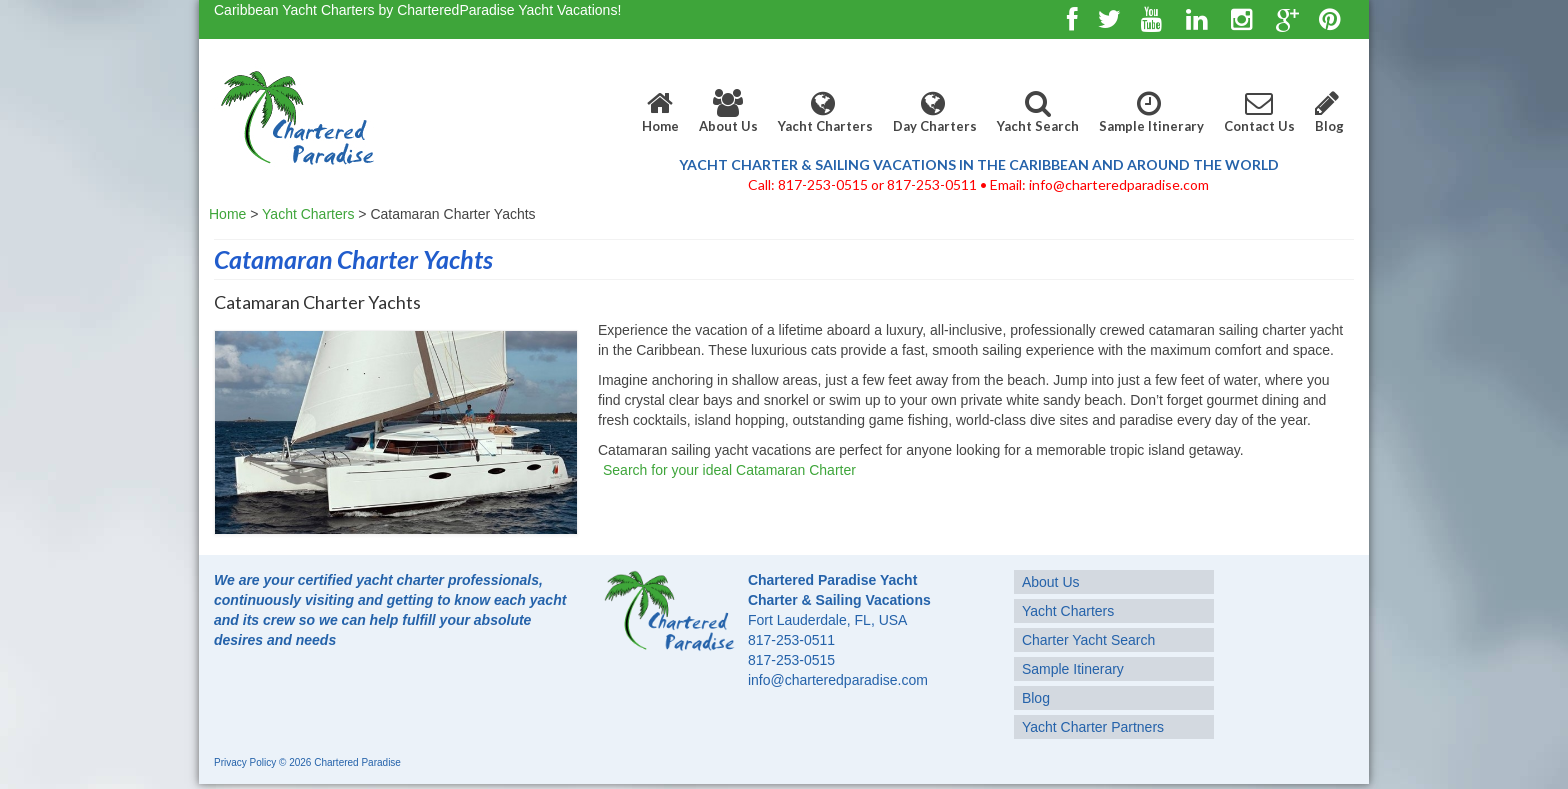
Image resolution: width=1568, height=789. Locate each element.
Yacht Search (1038, 111)
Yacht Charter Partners (1093, 727)
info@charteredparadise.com (838, 680)
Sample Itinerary (1151, 111)
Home (660, 111)
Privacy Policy (245, 762)
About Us (728, 111)
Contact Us (1259, 111)
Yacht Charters (825, 111)
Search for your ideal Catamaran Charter (729, 470)
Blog (1329, 111)
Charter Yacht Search (1088, 640)
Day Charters (935, 111)
